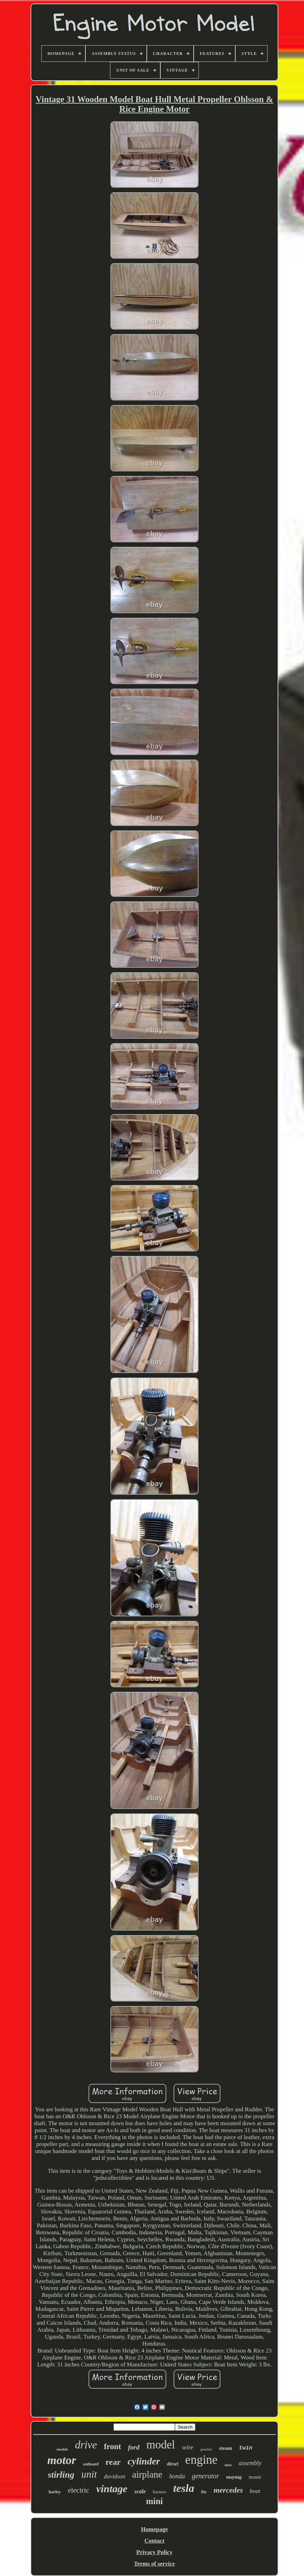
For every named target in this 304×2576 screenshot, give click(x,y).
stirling (61, 2475)
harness (159, 2491)
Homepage (154, 2529)
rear (113, 2462)
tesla (183, 2488)
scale (140, 2491)
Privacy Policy (154, 2552)
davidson (114, 2476)
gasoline (206, 2449)
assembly (250, 2463)
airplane (147, 2474)
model (160, 2444)
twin (245, 2448)
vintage (111, 2488)
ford (134, 2447)
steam (225, 2448)
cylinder (144, 2461)
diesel (172, 2464)
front (112, 2446)
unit (89, 2474)
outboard (91, 2464)
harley (55, 2491)
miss (228, 2465)
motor (61, 2460)
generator (205, 2476)
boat (255, 2491)
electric (78, 2490)
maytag (234, 2477)
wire (187, 2447)
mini (154, 2501)
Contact (154, 2540)
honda (177, 2476)
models (62, 2449)
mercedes (228, 2490)
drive (86, 2445)
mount (255, 2477)
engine (201, 2460)
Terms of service (154, 2563)
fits (203, 2491)
